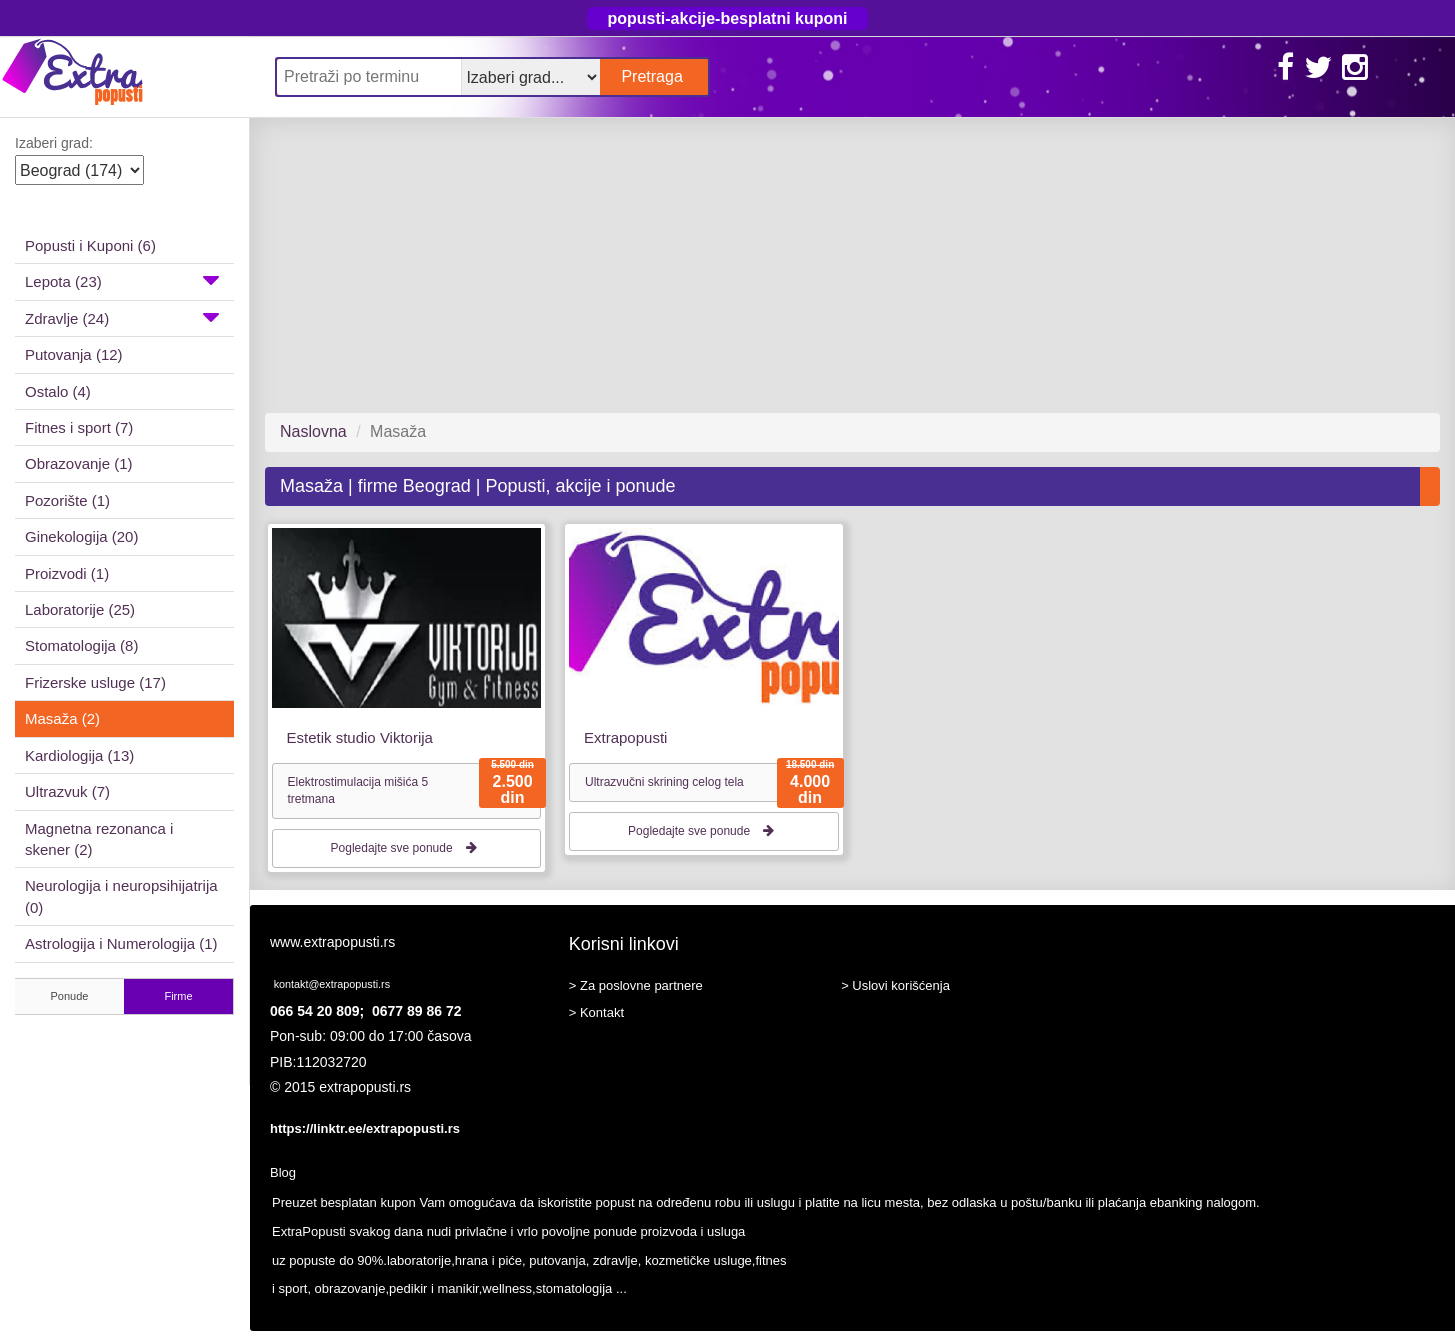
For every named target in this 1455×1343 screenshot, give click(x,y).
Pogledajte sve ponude (406, 848)
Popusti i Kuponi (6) (90, 245)
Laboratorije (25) (80, 609)
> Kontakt (596, 1012)
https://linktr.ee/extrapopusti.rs (365, 1128)
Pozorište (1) (67, 500)
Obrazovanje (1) (79, 463)
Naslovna (313, 431)
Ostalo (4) (58, 391)
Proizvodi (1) (67, 573)
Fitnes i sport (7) (79, 427)
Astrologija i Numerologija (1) (121, 943)
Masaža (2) (62, 718)
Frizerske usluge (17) (95, 682)
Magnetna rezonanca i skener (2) (99, 839)
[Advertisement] (845, 265)
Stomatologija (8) (81, 645)
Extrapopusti (625, 737)
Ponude (70, 996)
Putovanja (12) (74, 354)
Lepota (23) (122, 280)
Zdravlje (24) (122, 317)
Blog (283, 1172)
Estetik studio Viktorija (360, 737)
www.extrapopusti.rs (332, 942)
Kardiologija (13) (79, 755)
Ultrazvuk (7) (67, 791)
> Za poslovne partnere (636, 985)
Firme (178, 996)
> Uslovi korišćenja (895, 985)
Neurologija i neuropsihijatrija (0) (121, 896)
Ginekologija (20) (81, 536)
